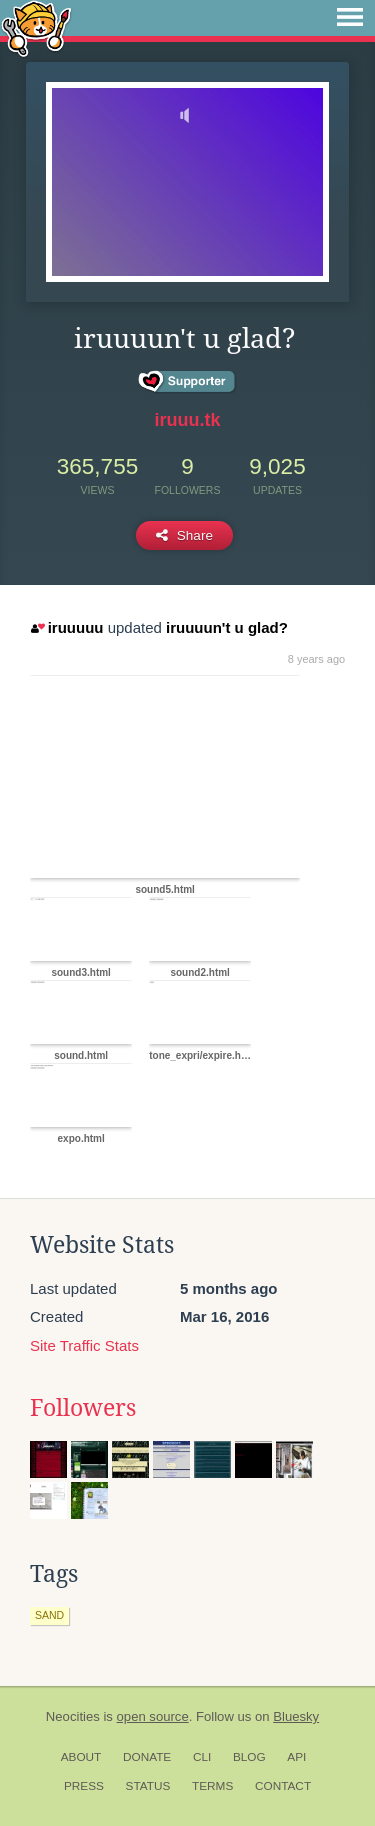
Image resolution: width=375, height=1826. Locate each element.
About (81, 1757)
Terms (212, 1786)
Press (84, 1786)
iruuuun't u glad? (227, 627)
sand (49, 1615)
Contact (283, 1786)
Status (148, 1786)
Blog (249, 1757)
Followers (83, 1408)
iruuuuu (67, 627)
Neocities (73, 1716)
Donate (147, 1757)
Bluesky (296, 1716)
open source (153, 1716)
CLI (202, 1757)
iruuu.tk (188, 420)
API (296, 1757)
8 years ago (316, 659)
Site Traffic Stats (84, 1345)
